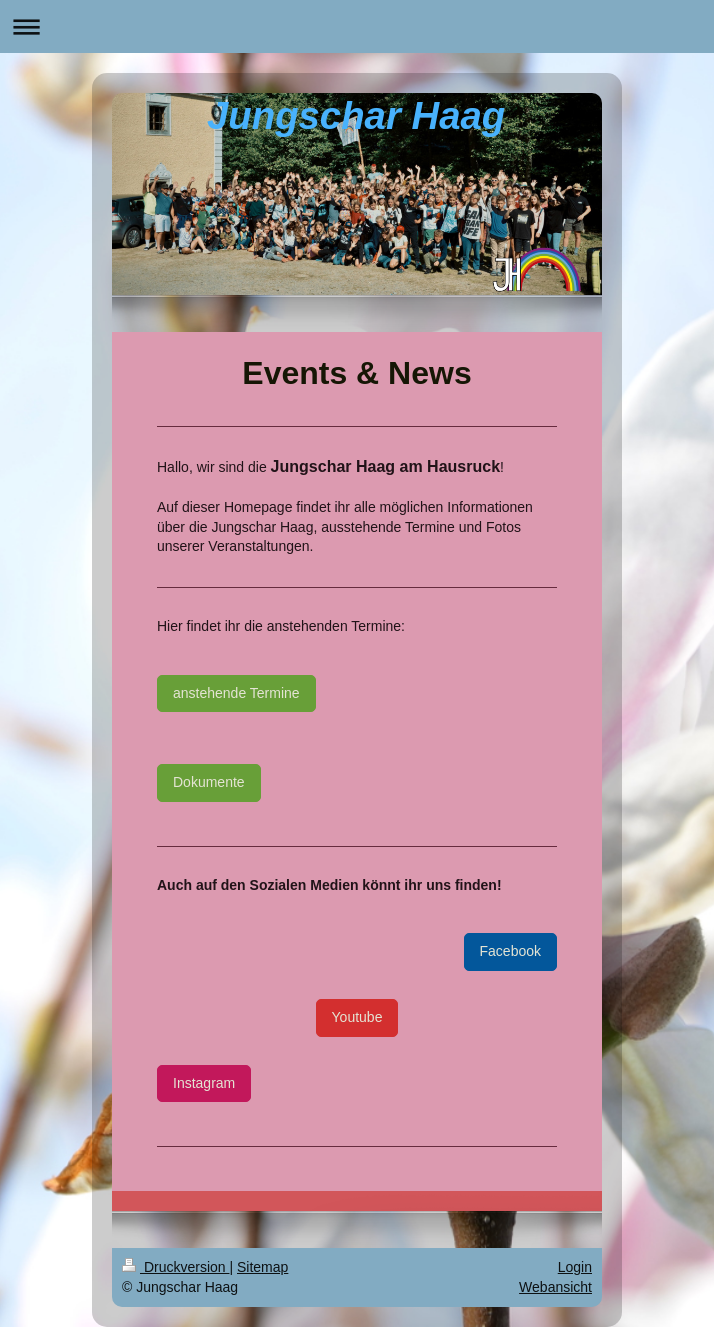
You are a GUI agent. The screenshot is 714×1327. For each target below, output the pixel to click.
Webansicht (555, 1287)
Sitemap (262, 1267)
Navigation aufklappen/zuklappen (357, 26)
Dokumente (209, 782)
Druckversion (175, 1267)
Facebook (510, 951)
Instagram (204, 1083)
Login (575, 1267)
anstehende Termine (236, 693)
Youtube (357, 1017)
